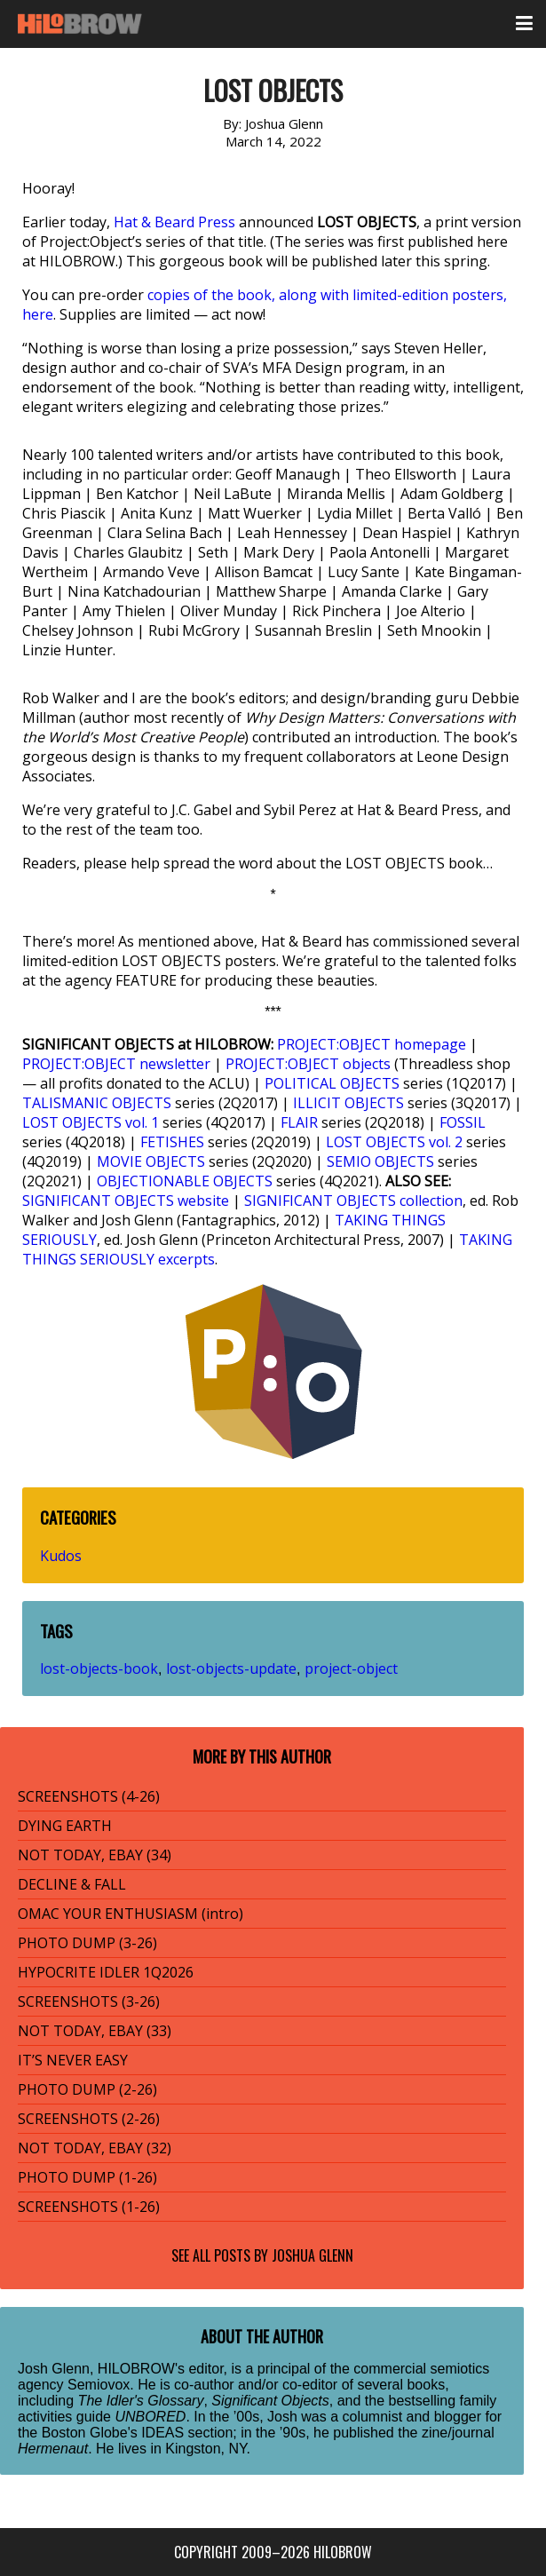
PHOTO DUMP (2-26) (87, 2089)
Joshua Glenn (312, 2255)
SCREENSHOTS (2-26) (89, 2118)
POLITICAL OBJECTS (332, 1083)
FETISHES (172, 1142)
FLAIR (299, 1122)
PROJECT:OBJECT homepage (371, 1044)
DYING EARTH (65, 1825)
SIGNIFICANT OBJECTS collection (353, 1200)
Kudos (61, 1555)
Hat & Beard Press (174, 222)
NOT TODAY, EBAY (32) (94, 2148)
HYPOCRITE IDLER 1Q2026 (106, 1972)
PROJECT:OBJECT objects (308, 1064)
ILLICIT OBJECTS (348, 1103)
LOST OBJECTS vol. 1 (90, 1122)
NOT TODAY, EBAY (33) (94, 2031)
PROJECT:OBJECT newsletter (116, 1064)
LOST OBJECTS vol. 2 (394, 1142)
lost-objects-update (231, 1668)
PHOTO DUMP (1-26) (87, 2177)
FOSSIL (462, 1122)
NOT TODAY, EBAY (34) (94, 1855)
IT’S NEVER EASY (73, 2060)
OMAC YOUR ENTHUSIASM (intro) (130, 1913)
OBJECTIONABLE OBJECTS (185, 1181)
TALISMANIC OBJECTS (96, 1103)
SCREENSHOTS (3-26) (89, 2001)
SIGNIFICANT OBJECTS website (125, 1200)
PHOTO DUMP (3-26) (87, 1943)
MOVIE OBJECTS (151, 1161)
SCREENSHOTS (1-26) (89, 2206)
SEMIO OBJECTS (380, 1161)
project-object (351, 1668)
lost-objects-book (99, 1668)
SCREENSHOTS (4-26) (89, 1796)
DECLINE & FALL (72, 1884)
